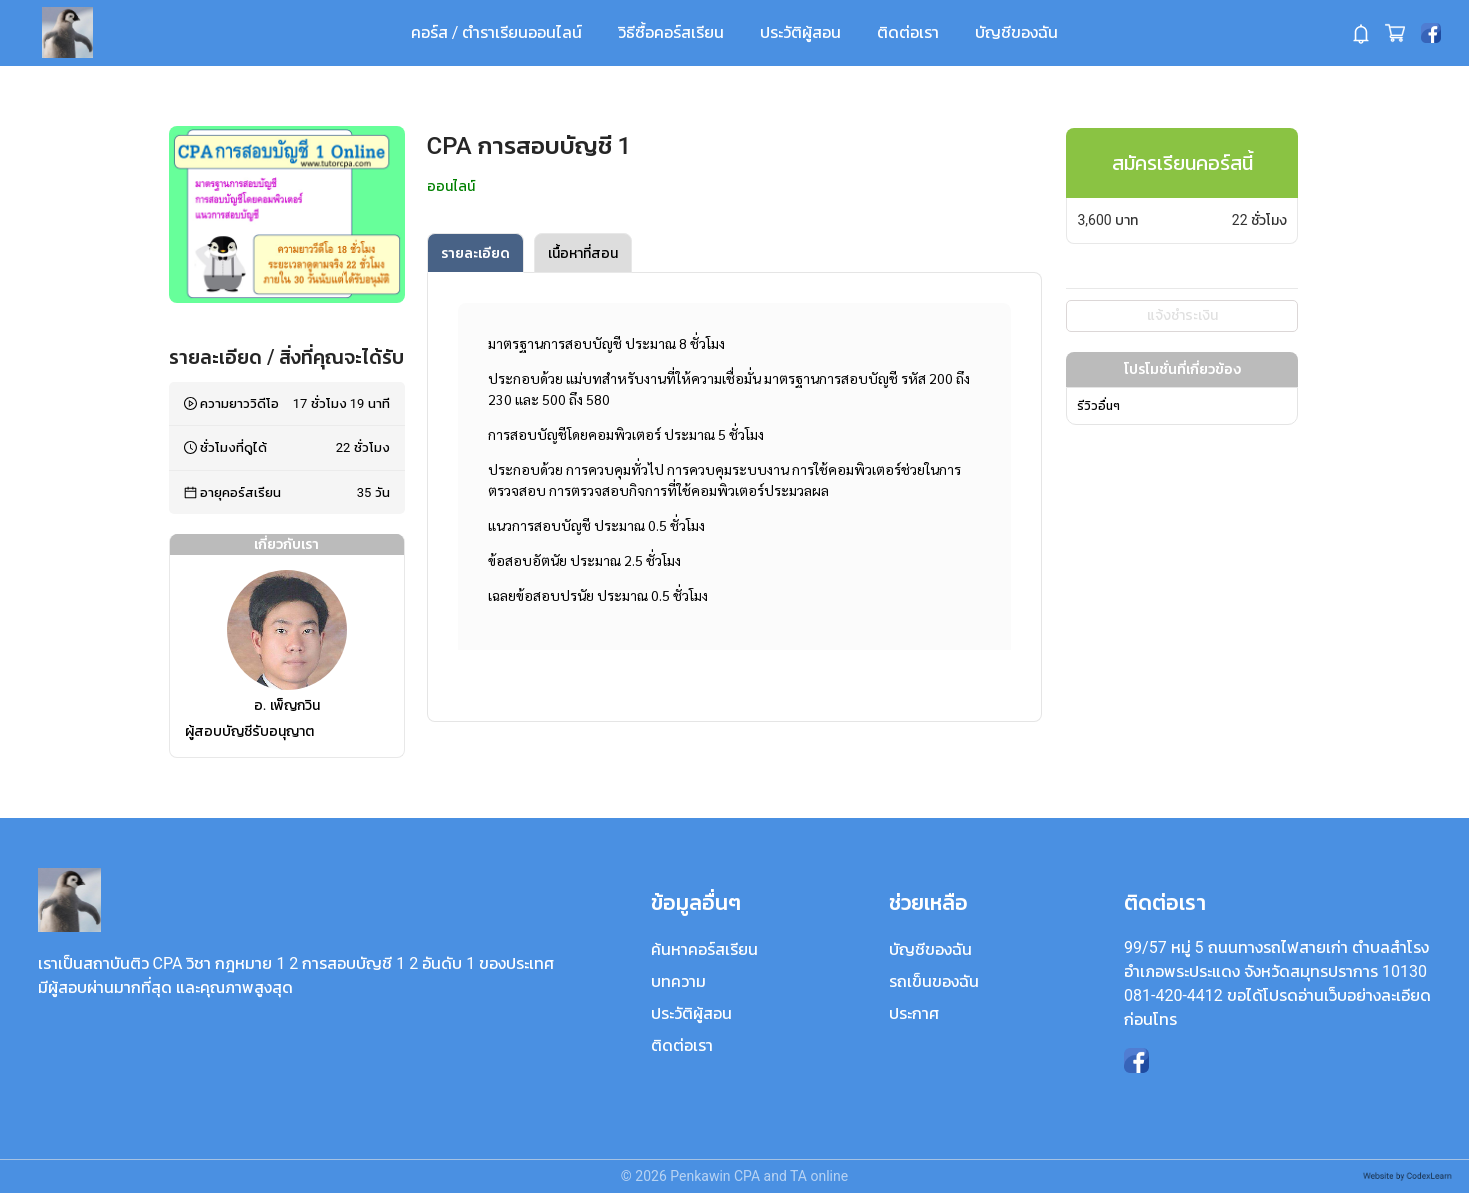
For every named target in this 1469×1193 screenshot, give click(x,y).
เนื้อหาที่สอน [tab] (583, 253)
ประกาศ (914, 1013)
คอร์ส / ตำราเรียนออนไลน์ (497, 32)
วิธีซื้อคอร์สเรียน (671, 32)
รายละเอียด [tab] (475, 253)
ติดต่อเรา (908, 32)
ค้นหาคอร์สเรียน (704, 949)
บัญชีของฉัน (1016, 32)
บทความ (678, 981)
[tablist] (735, 253)
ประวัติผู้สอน (800, 32)
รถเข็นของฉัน (934, 981)
